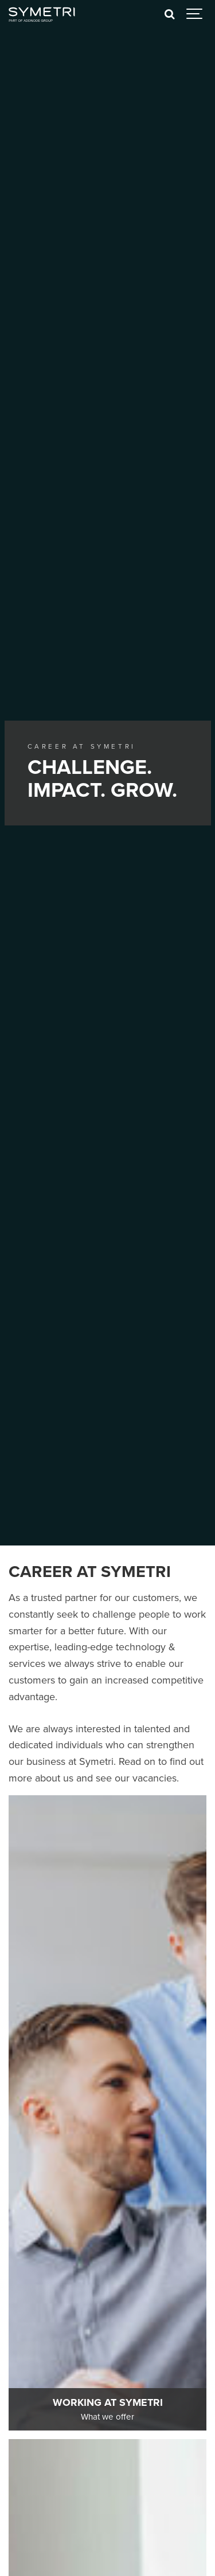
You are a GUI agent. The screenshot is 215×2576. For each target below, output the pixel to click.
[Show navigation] (194, 14)
